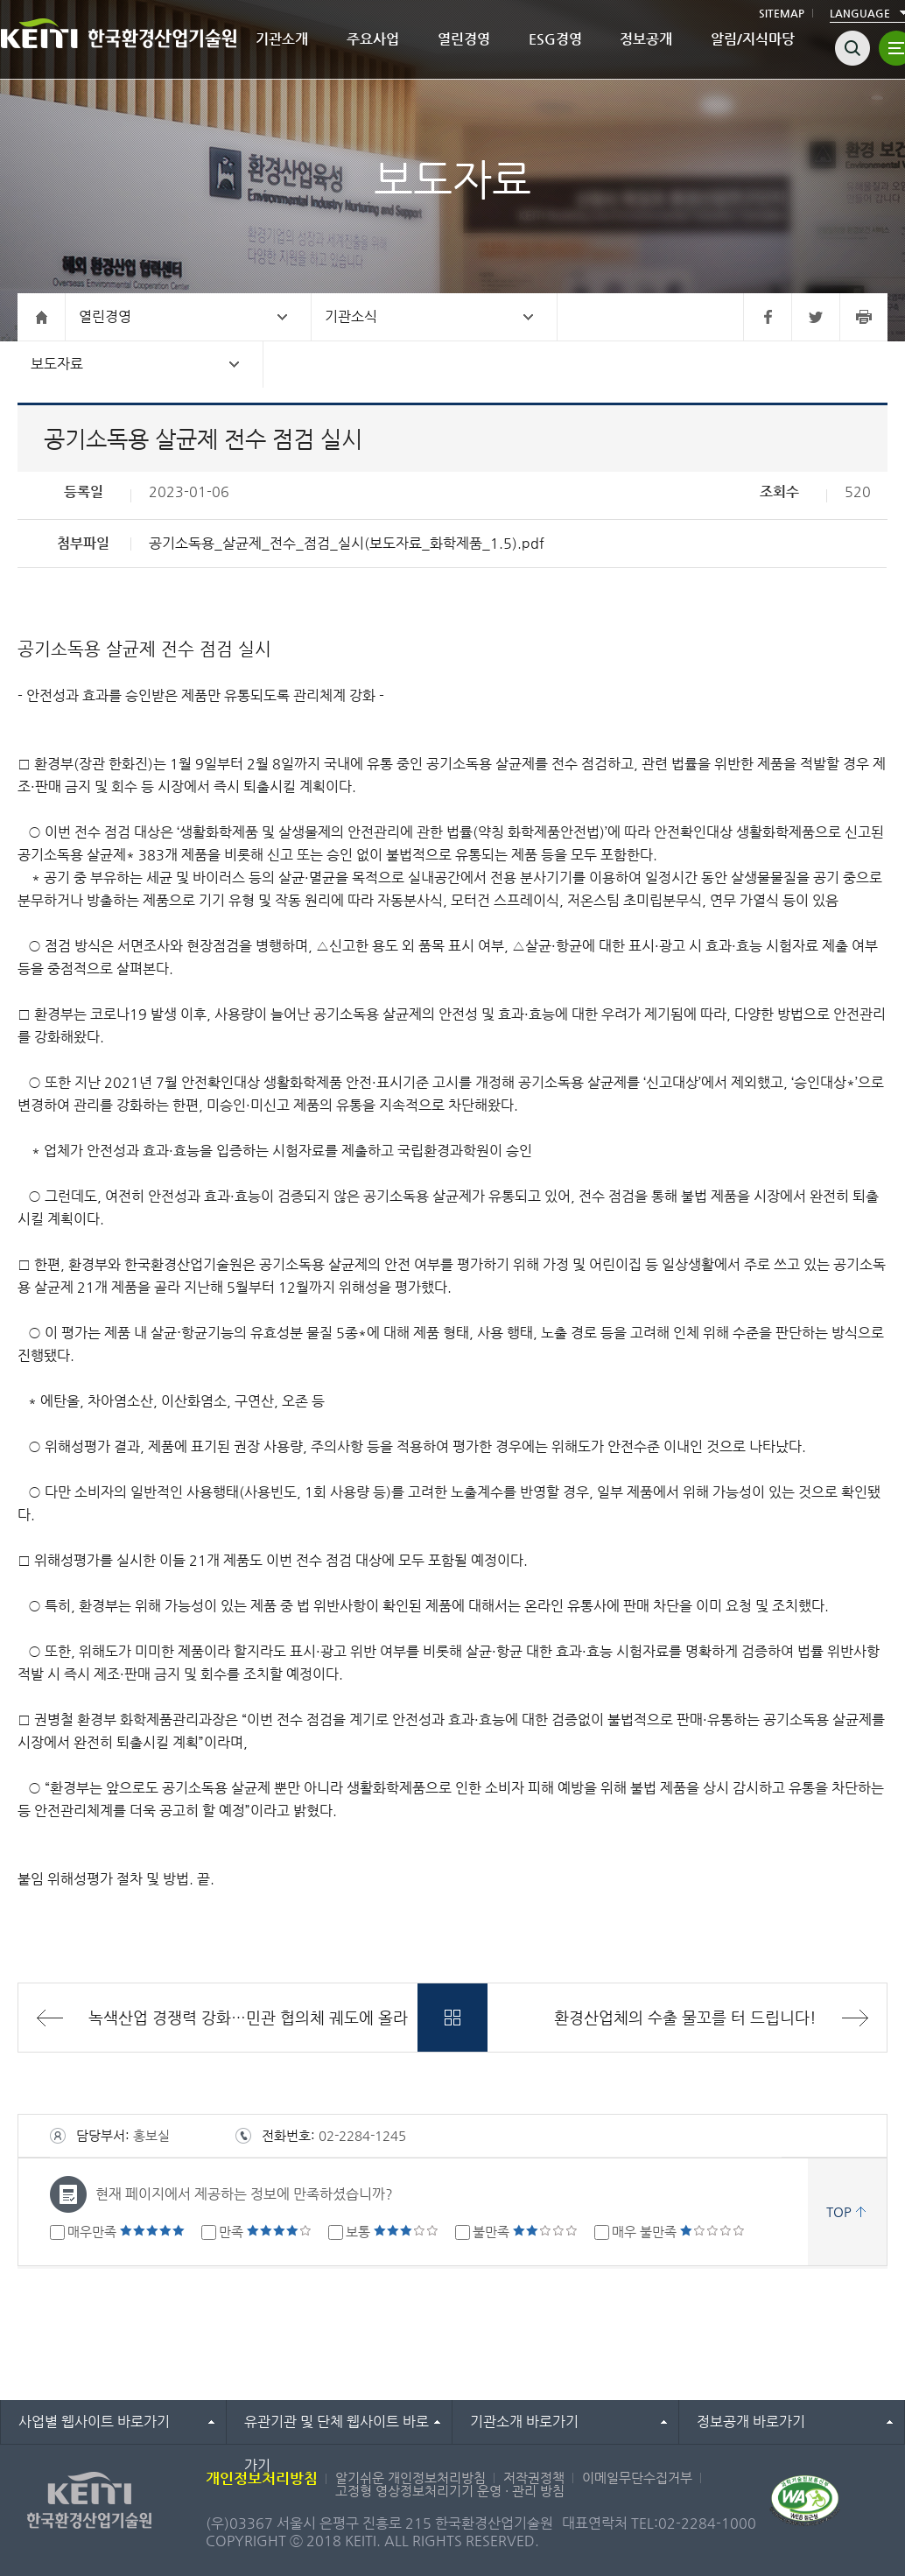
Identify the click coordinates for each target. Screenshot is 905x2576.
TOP (839, 2211)
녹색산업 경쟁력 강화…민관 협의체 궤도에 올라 (248, 2017)
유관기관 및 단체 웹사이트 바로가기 (336, 2428)
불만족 (525, 2231)
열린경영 (464, 39)
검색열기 (852, 48)
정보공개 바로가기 (751, 2421)
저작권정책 (534, 2477)
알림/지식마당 (753, 39)
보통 (392, 2231)
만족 (265, 2231)
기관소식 (351, 316)
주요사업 (373, 39)
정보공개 (646, 39)
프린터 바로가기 (863, 316)
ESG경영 (555, 39)
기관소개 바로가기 (524, 2421)
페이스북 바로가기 (767, 316)
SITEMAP (781, 13)
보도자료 (57, 363)
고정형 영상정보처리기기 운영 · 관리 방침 (450, 2490)
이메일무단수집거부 (637, 2477)
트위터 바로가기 (815, 316)
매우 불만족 (678, 2231)
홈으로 (42, 316)
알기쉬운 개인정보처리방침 (410, 2477)
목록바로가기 (452, 2017)
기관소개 (282, 39)
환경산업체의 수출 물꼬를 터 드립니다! (685, 2017)
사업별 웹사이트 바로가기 (94, 2421)
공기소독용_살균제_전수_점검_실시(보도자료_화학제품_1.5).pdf (346, 543)
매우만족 (126, 2231)
